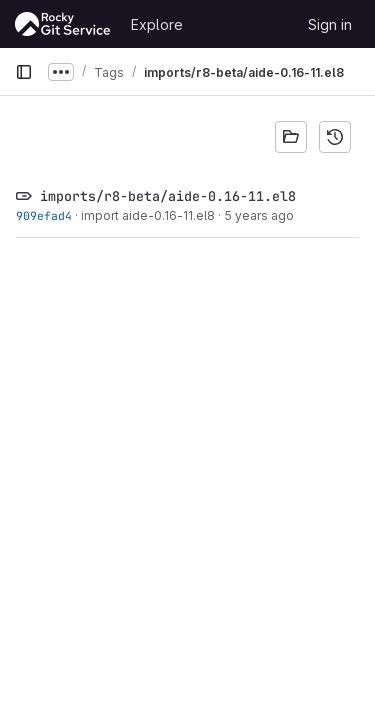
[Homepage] (63, 24)
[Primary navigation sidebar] (24, 72)
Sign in (330, 24)
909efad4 (44, 215)
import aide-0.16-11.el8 (148, 215)
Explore (157, 24)
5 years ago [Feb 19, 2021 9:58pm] (259, 215)
